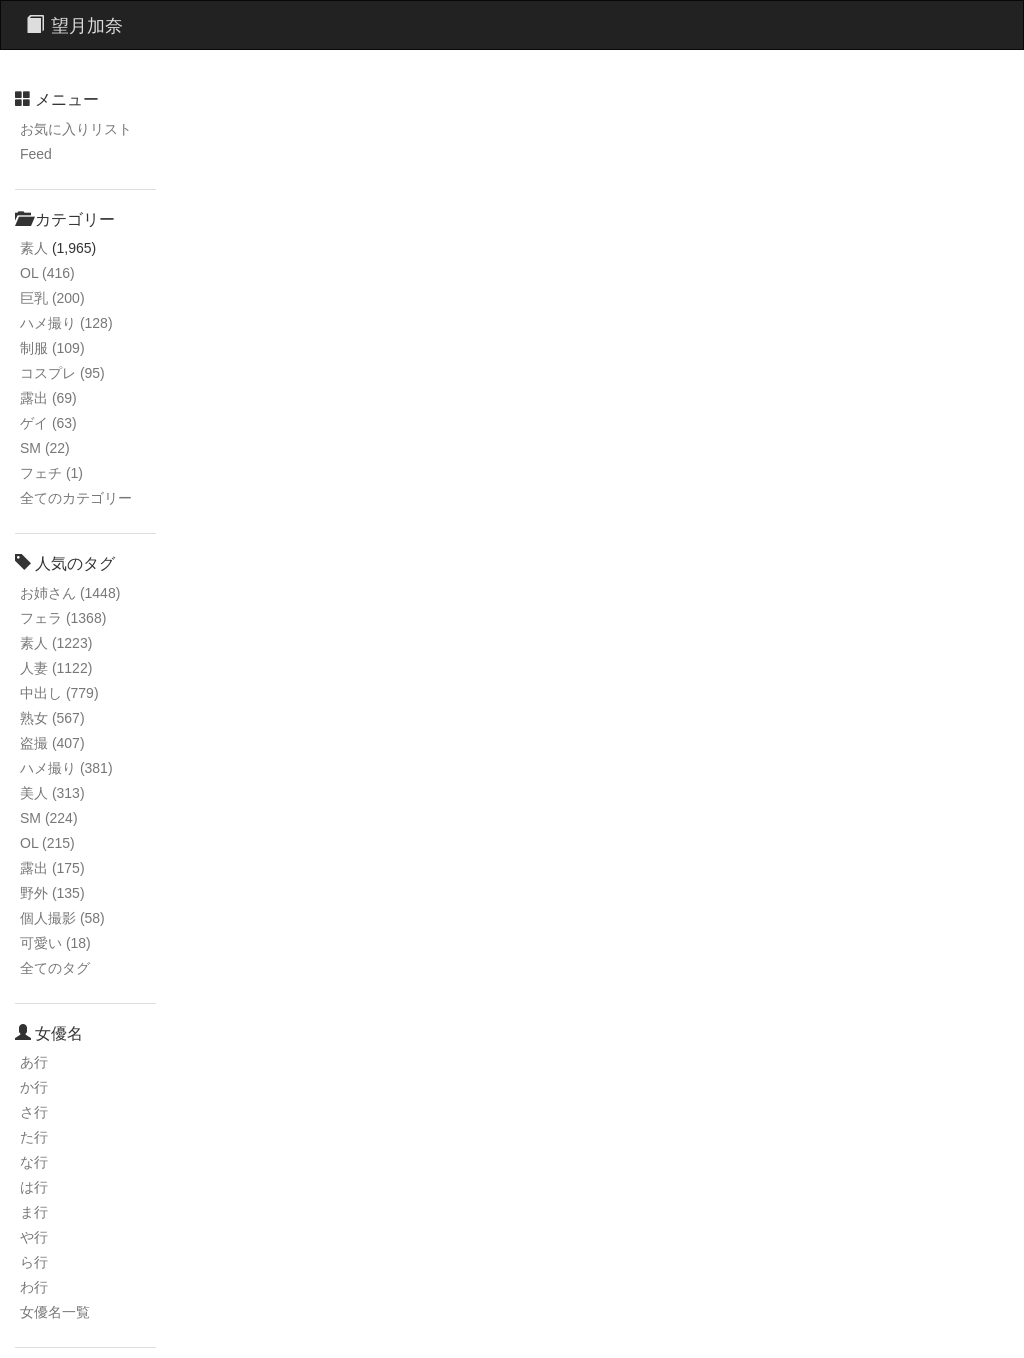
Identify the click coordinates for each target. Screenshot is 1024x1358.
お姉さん (70, 593)
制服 (52, 348)
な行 (34, 1162)
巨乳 (52, 298)
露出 (48, 398)
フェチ (51, 473)
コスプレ (62, 373)
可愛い (55, 943)
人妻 (56, 668)
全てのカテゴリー (76, 498)
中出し (59, 693)
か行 (34, 1087)
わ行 (34, 1287)
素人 (34, 248)
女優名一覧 (55, 1312)
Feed (36, 154)
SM (45, 448)
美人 (52, 793)
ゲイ (48, 423)
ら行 (34, 1262)
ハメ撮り (66, 323)
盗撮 (52, 743)
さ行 (34, 1112)
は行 (34, 1187)
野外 (52, 893)
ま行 (34, 1212)
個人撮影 (62, 918)
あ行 (34, 1062)
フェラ (63, 618)
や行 (34, 1237)
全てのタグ (55, 968)
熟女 (52, 718)
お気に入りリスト (76, 129)
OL (47, 273)
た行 (34, 1137)
